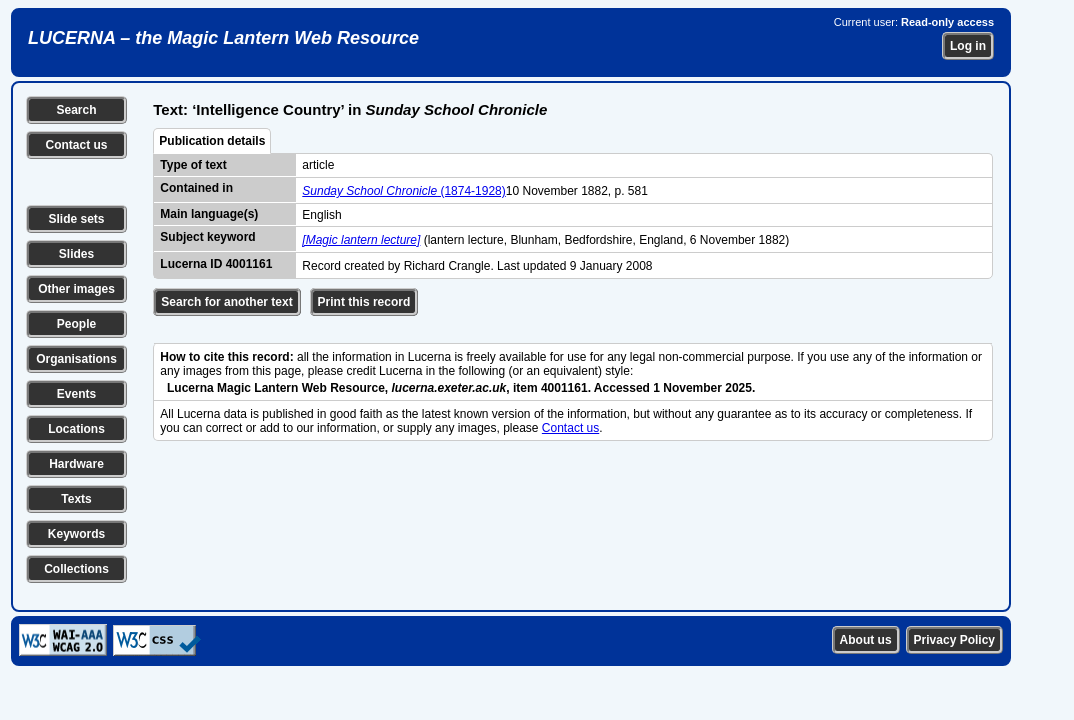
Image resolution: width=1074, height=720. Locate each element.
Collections (76, 569)
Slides (76, 254)
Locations (76, 429)
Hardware (76, 464)
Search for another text (226, 302)
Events (76, 394)
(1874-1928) (403, 191)
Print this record (364, 302)
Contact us (76, 145)
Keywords (76, 534)
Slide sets (76, 219)
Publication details (212, 141)
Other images (76, 289)
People (76, 324)
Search (76, 110)
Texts (76, 499)
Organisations (76, 359)
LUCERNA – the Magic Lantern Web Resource (223, 38)
